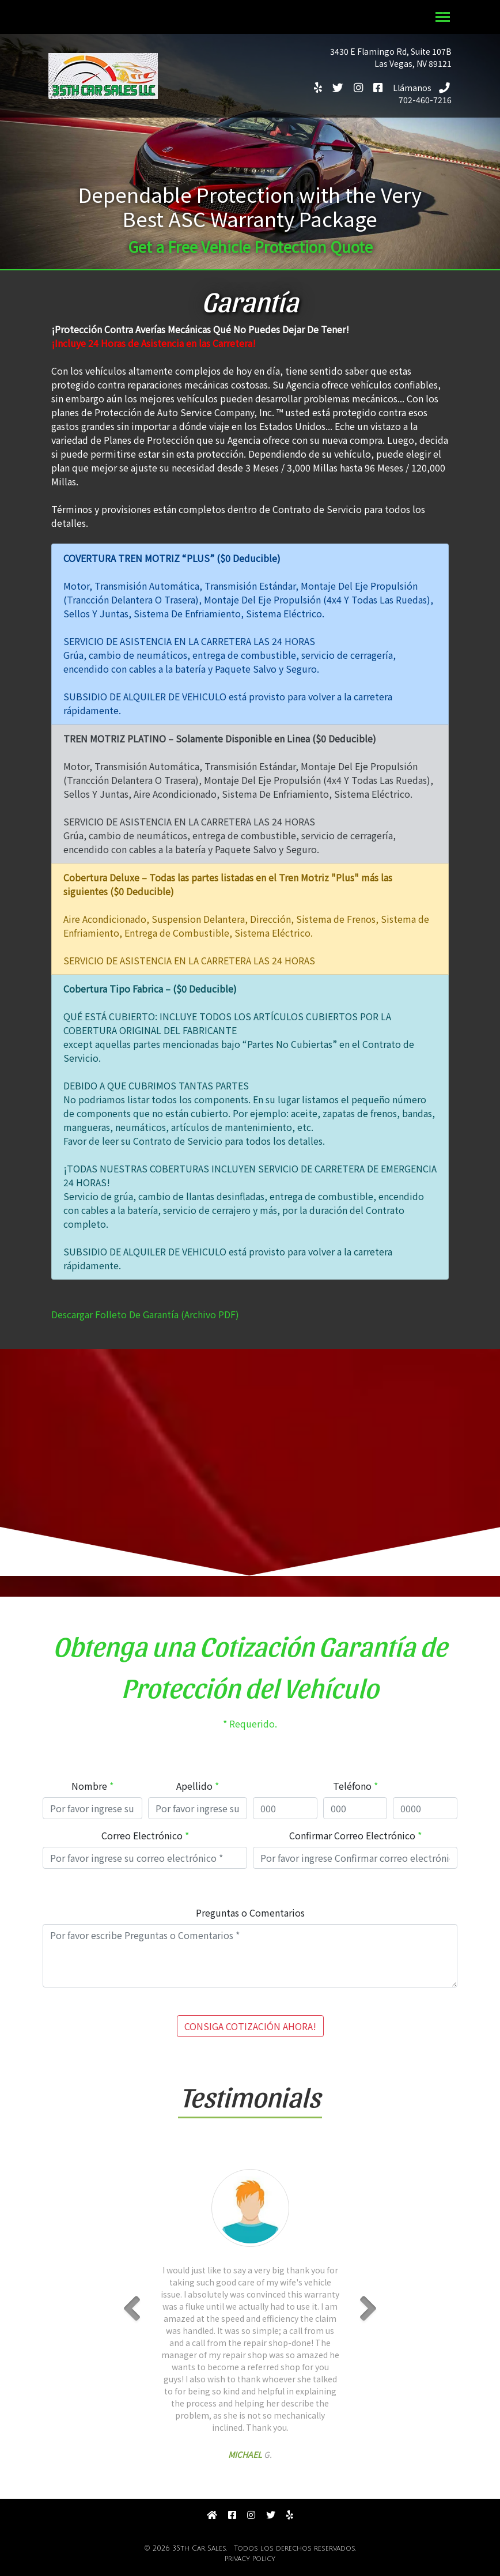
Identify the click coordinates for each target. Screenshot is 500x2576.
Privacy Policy (250, 2559)
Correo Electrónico (142, 1835)
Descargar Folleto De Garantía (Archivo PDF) (145, 1314)
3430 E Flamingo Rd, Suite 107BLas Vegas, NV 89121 (391, 57)
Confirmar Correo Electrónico (352, 1835)
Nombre (89, 1786)
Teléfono (352, 1786)
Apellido (194, 1786)
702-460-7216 (427, 93)
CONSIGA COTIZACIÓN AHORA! (250, 2026)
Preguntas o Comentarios (250, 1912)
